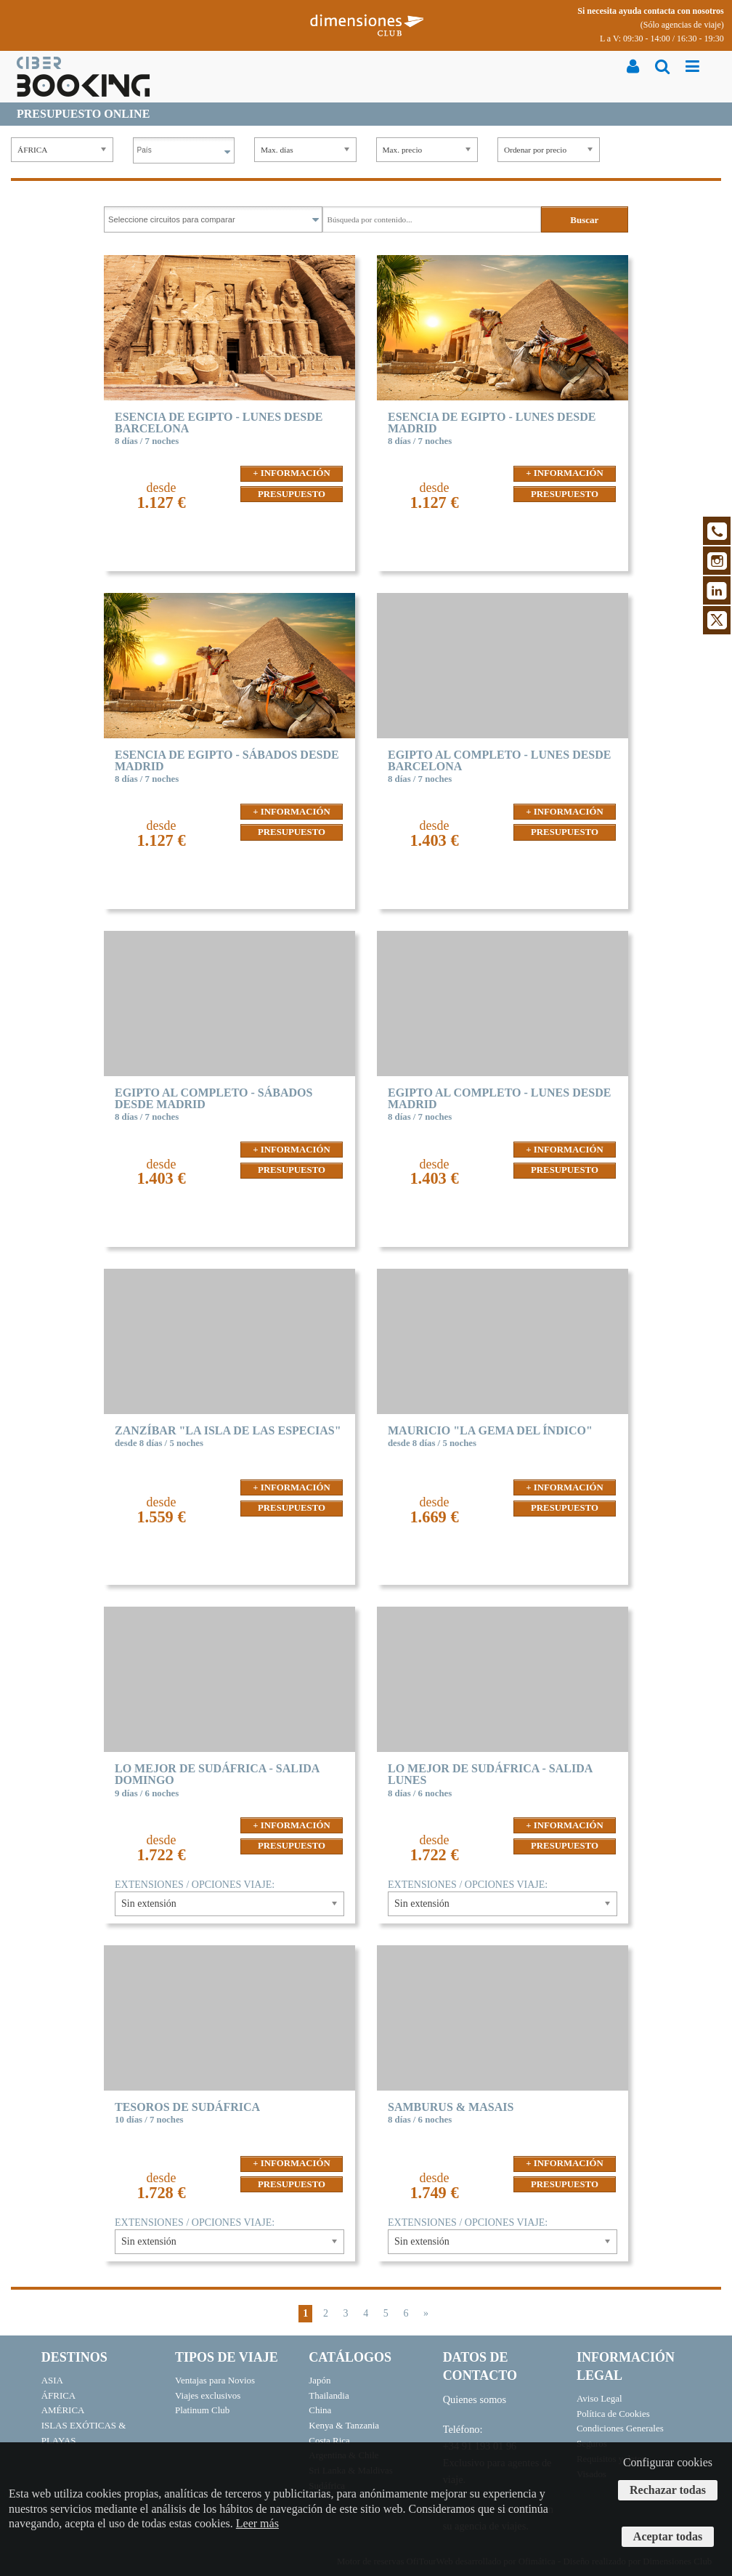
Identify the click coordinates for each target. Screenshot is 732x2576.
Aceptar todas (667, 2536)
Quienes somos (475, 2399)
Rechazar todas (668, 2490)
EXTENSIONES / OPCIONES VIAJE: (194, 1885)
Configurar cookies (667, 2462)
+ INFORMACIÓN (291, 473)
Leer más (257, 2523)
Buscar (584, 219)
